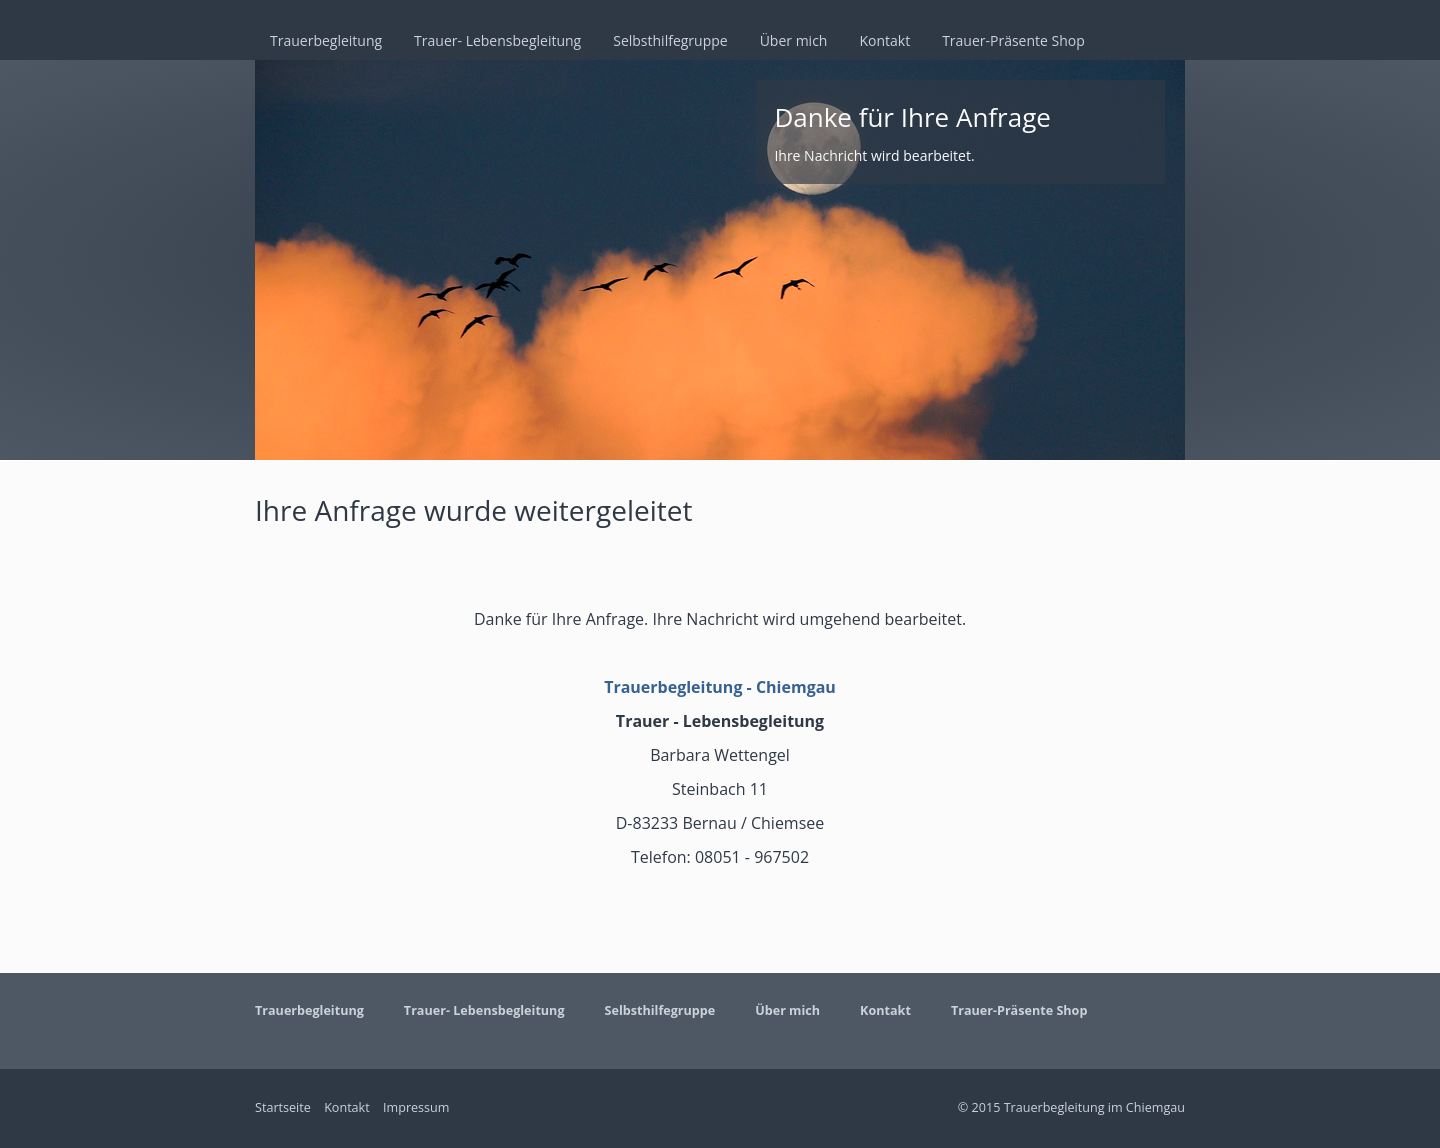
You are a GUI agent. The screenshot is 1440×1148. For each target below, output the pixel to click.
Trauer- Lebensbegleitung (497, 40)
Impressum (416, 1107)
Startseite (283, 1107)
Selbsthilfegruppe (670, 40)
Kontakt (884, 40)
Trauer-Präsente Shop (1013, 40)
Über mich (794, 40)
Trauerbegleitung (326, 40)
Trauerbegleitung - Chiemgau (720, 687)
